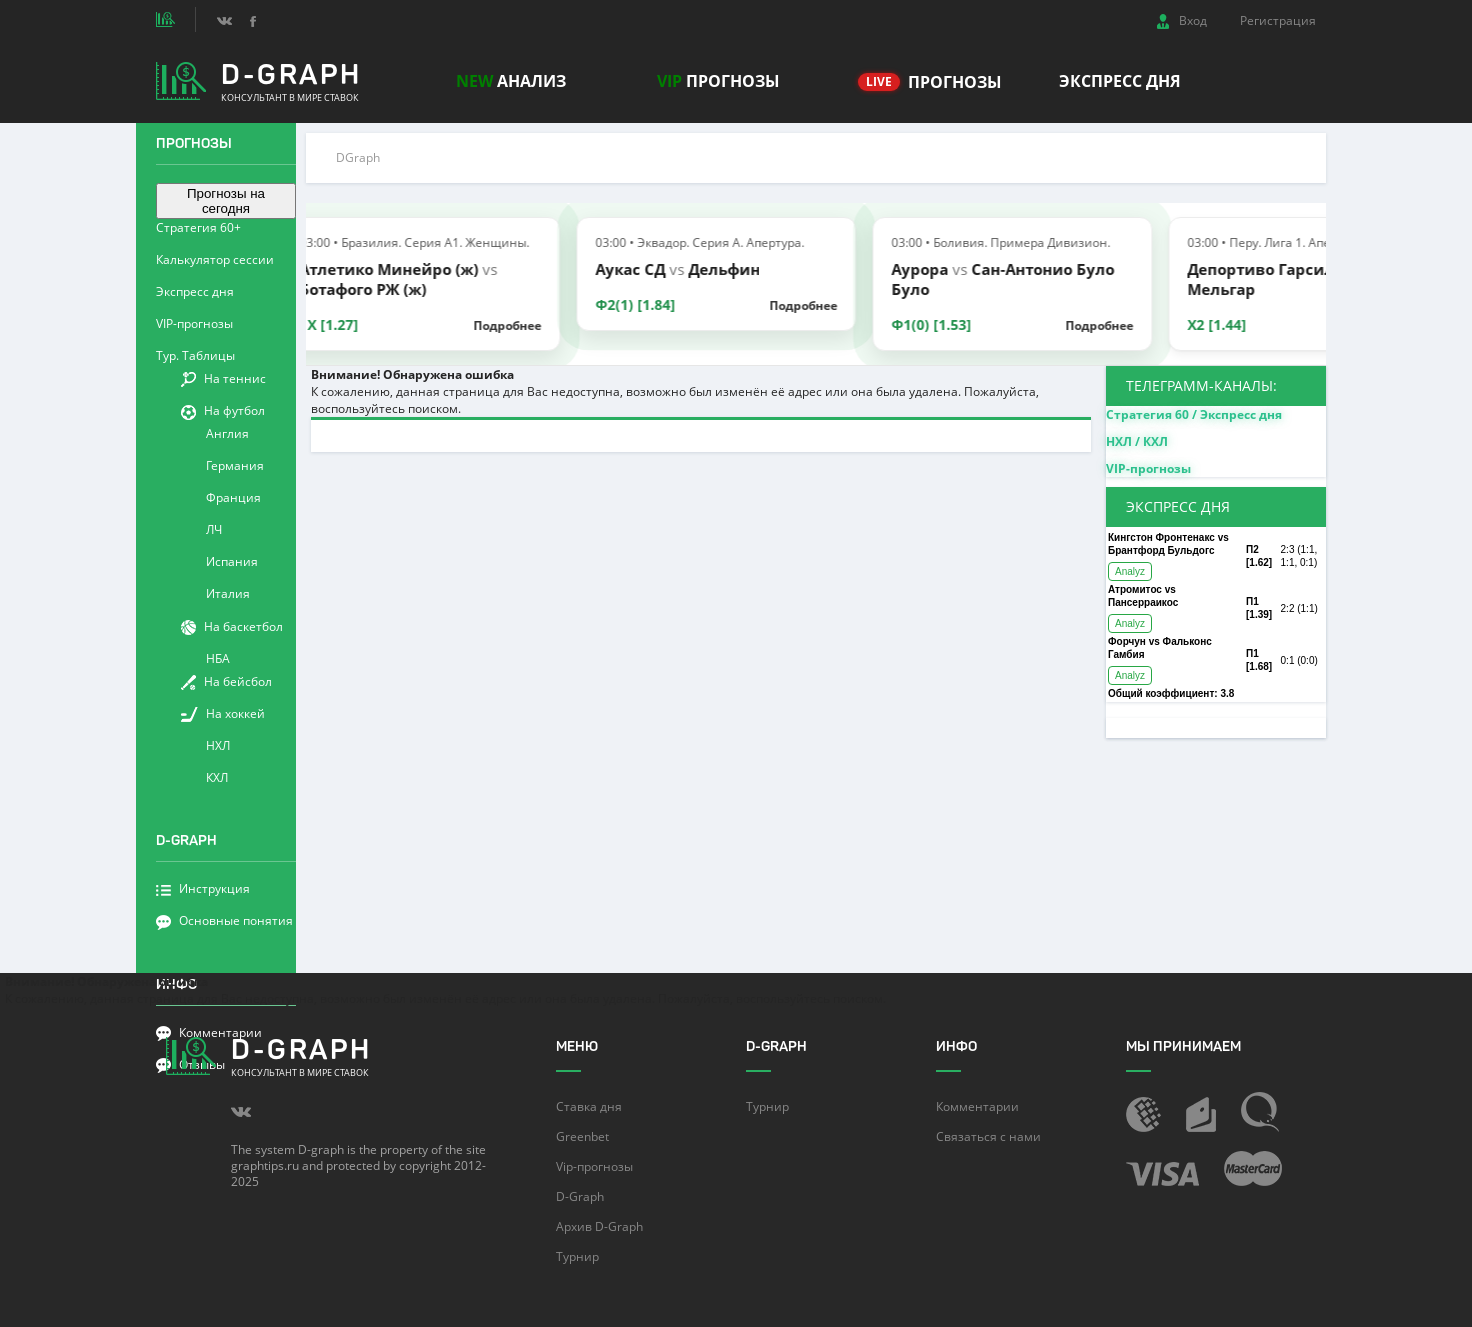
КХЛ (217, 777)
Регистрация (1278, 20)
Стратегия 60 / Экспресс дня (1194, 414)
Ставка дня (589, 1106)
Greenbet (582, 1136)
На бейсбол (226, 681)
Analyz (1130, 571)
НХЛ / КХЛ (1137, 441)
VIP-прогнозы (194, 323)
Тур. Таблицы (195, 355)
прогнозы (718, 81)
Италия (228, 593)
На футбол (223, 410)
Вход (1182, 20)
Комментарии (977, 1106)
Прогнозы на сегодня (226, 201)
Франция (233, 497)
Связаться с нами (988, 1136)
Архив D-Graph (599, 1226)
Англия (227, 433)
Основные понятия (224, 920)
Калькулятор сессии (215, 259)
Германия (235, 465)
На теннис (223, 378)
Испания (232, 561)
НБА (218, 658)
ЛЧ (214, 529)
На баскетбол (232, 626)
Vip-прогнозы (594, 1166)
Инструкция (203, 888)
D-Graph (580, 1196)
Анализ (511, 81)
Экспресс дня (1120, 81)
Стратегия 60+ (198, 227)
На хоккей (223, 713)
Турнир (577, 1256)
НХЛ (218, 745)
